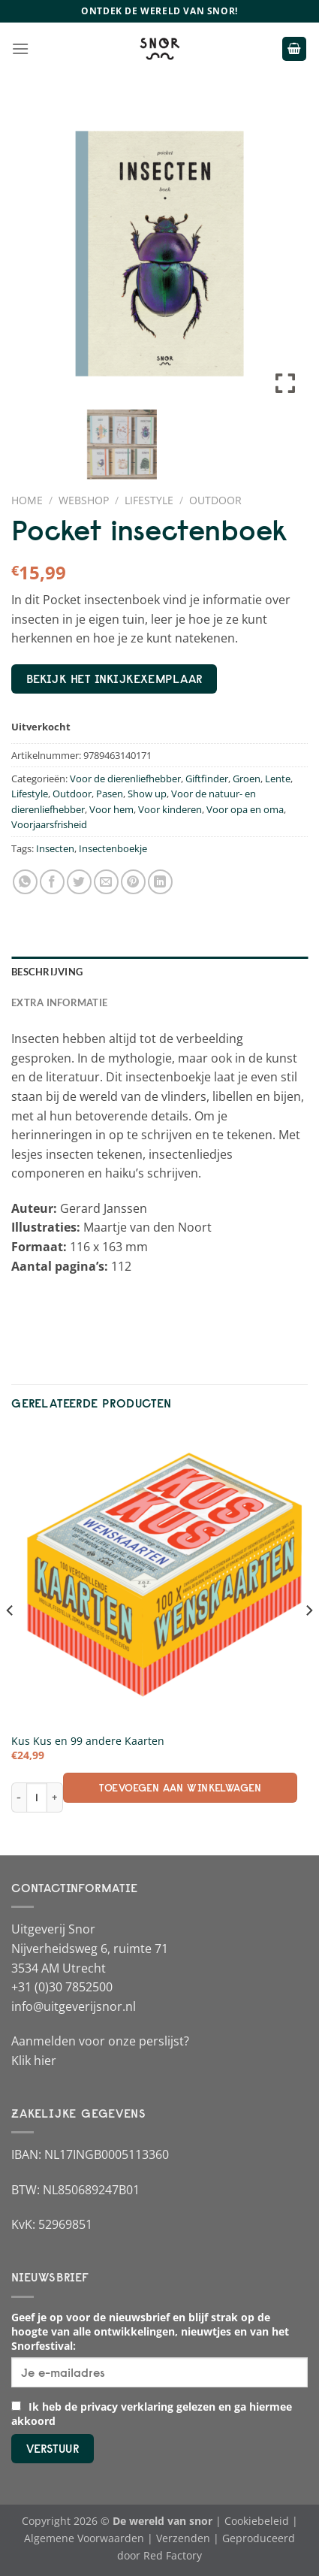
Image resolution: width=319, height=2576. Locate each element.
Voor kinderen (170, 809)
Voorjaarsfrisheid (49, 824)
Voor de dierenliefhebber (125, 778)
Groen (246, 778)
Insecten (55, 848)
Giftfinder (206, 778)
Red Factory (172, 2555)
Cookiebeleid (256, 2521)
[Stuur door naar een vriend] (106, 881)
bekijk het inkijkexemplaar (114, 679)
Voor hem (111, 809)
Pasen (109, 793)
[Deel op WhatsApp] (25, 881)
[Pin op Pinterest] (133, 881)
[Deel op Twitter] (79, 881)
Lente (277, 778)
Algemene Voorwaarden (84, 2538)
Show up (147, 793)
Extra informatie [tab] (59, 1002)
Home (27, 500)
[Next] (308, 1640)
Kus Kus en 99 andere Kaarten (87, 1741)
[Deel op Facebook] (52, 881)
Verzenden (183, 2538)
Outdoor (215, 500)
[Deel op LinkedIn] (160, 881)
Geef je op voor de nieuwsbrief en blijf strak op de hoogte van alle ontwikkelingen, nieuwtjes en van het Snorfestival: (150, 2331)
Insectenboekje (113, 848)
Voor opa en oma (245, 809)
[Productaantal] (36, 1797)
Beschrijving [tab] (47, 972)
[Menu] (20, 48)
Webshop (84, 500)
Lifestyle (149, 500)
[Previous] (10, 1640)
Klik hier (33, 2060)
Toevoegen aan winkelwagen (180, 1787)
